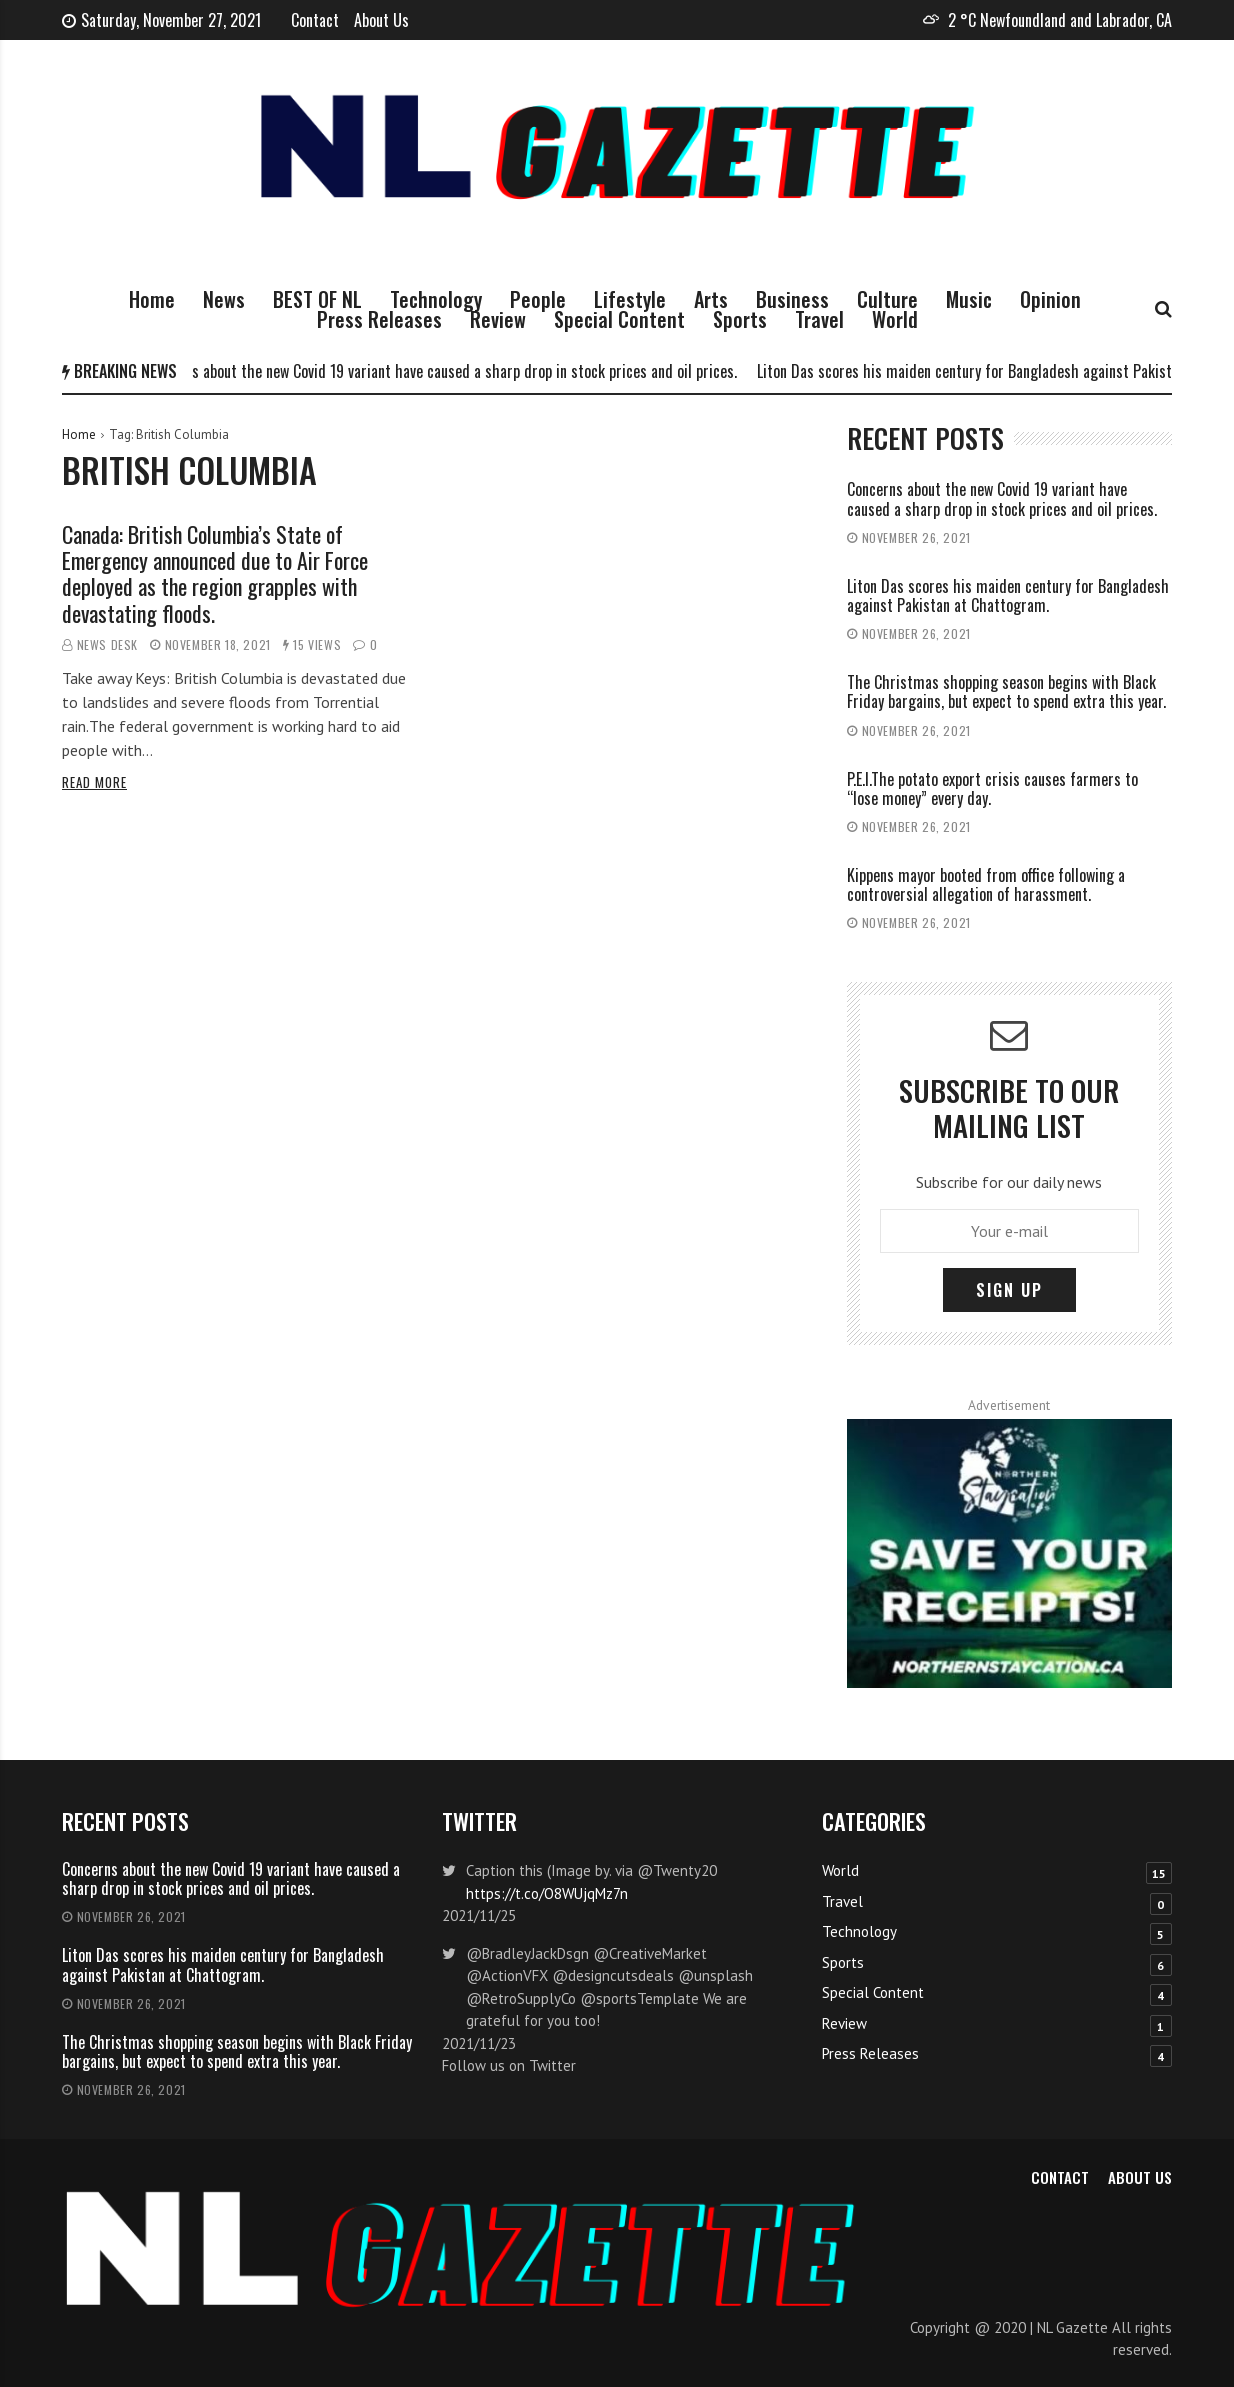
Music (969, 299)
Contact (315, 20)
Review (498, 319)
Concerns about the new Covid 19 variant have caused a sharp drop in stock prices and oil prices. (448, 371)
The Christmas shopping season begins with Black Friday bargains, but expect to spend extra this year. (1006, 691)
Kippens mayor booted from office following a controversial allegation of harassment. (986, 884)
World (895, 319)
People (538, 299)
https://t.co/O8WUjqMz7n (547, 1893)
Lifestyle (630, 299)
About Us (381, 20)
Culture (887, 299)
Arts (711, 299)
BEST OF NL (317, 299)
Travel (819, 319)
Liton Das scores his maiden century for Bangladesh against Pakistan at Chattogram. (1008, 595)
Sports (740, 319)
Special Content (619, 319)
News (224, 299)
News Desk (107, 644)
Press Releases (379, 319)
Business (792, 299)
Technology (436, 299)
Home (152, 299)
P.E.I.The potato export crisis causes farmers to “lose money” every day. (992, 788)
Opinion (1050, 299)
